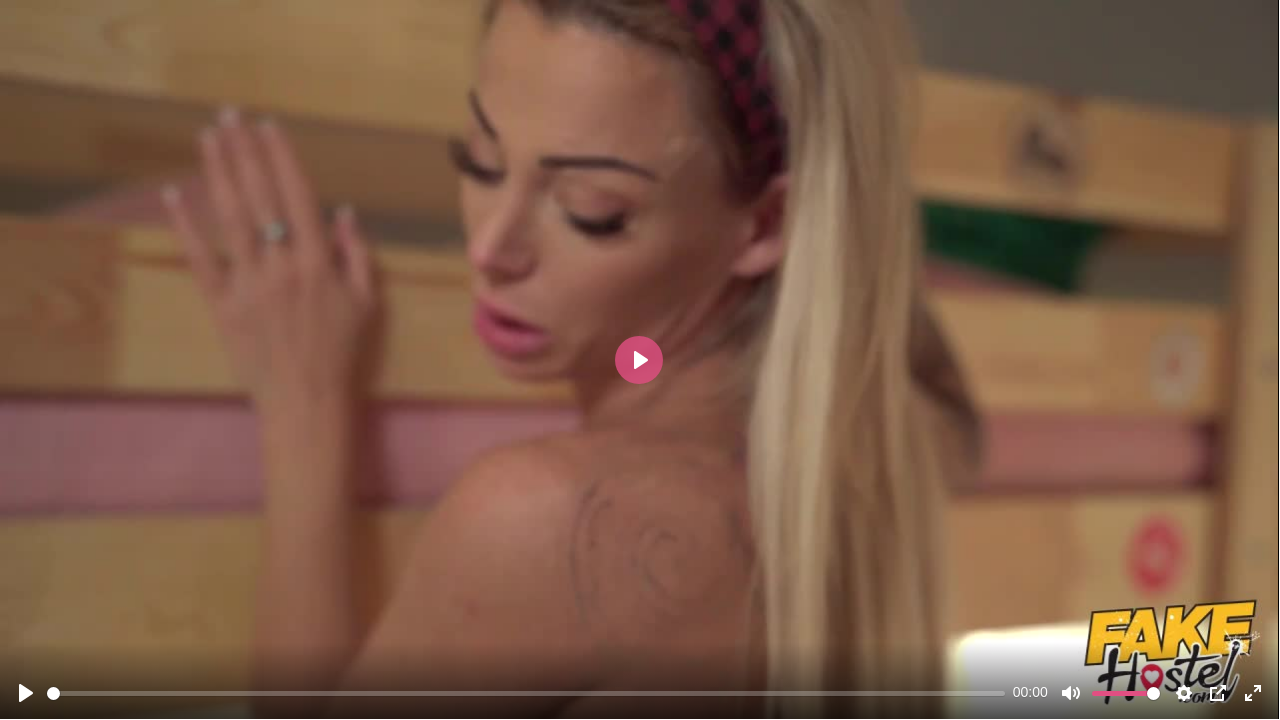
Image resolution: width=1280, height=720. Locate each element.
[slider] (526, 693)
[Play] (26, 693)
